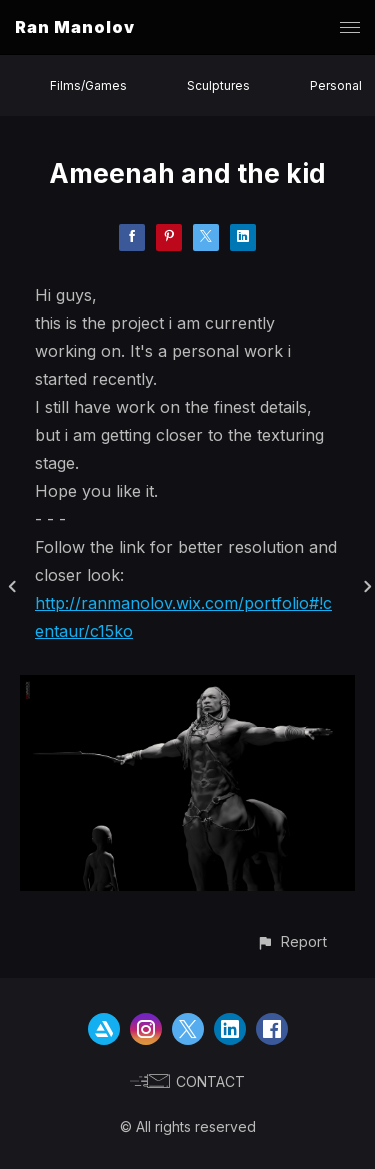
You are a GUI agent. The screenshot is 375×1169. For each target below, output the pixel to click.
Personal (336, 85)
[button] (291, 941)
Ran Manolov (75, 27)
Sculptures (218, 85)
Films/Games (88, 85)
